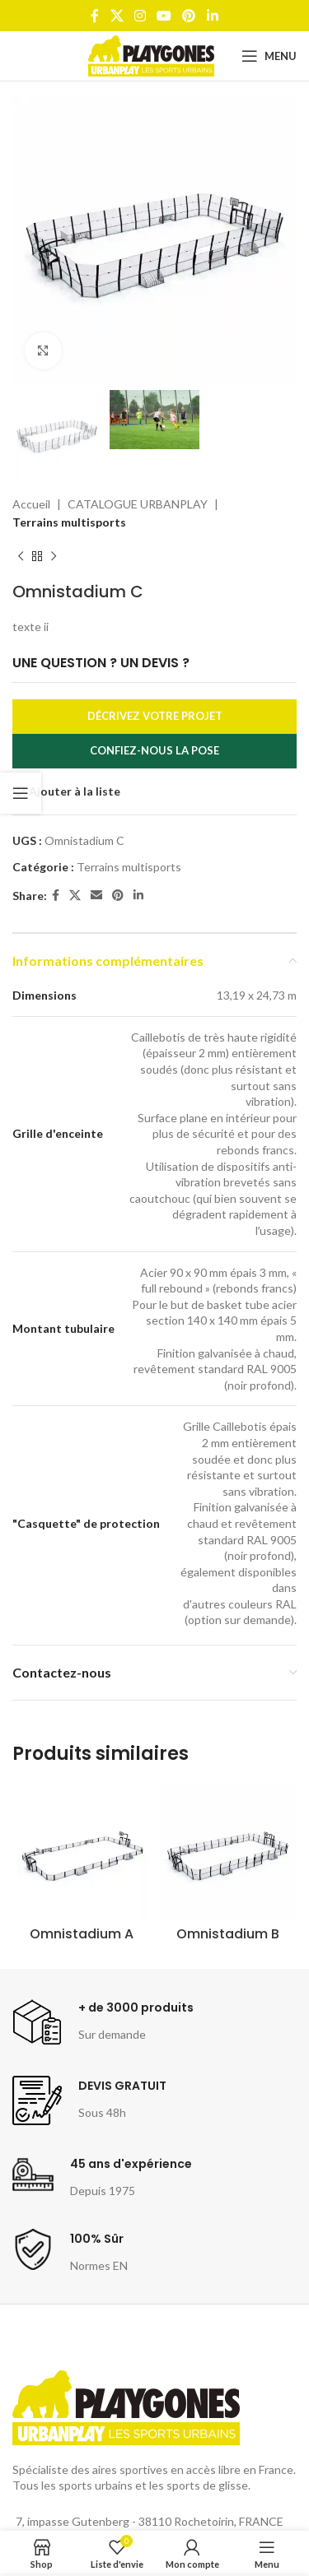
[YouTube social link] (164, 15)
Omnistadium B (227, 1933)
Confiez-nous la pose (154, 751)
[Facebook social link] (95, 15)
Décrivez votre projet (154, 716)
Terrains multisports (69, 523)
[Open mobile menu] (269, 55)
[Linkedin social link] (212, 15)
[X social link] (117, 15)
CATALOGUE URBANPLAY (138, 504)
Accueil (31, 504)
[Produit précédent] (20, 557)
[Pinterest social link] (189, 15)
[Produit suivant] (53, 557)
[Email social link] (96, 896)
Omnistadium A (81, 1933)
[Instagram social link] (140, 15)
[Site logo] (151, 55)
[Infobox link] (103, 2022)
